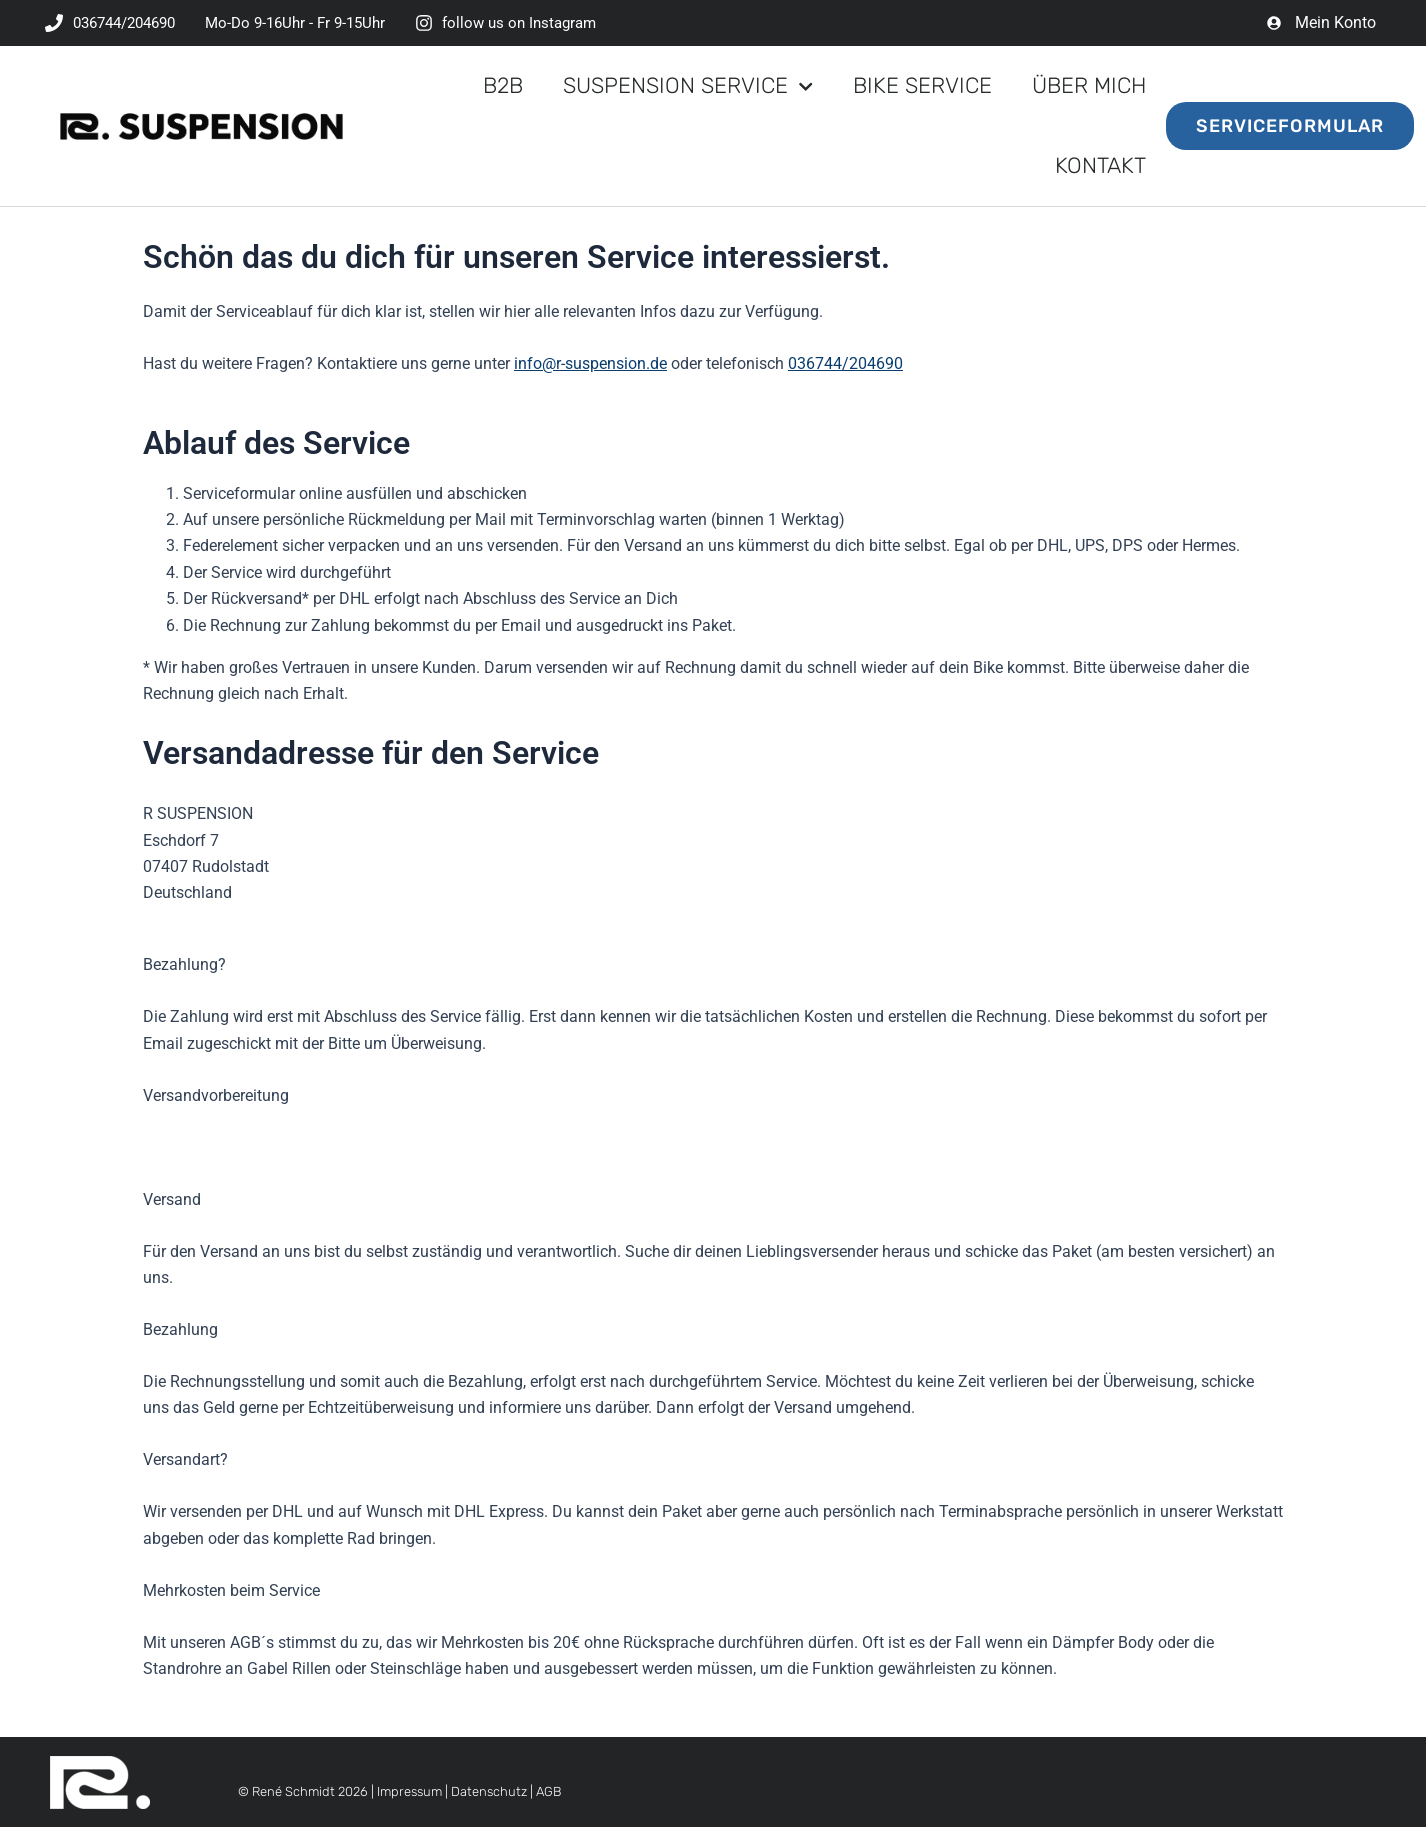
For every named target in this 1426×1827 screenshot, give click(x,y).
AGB (548, 1791)
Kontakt (1100, 165)
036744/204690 (845, 363)
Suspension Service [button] (688, 86)
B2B (503, 85)
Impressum (409, 1791)
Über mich (1089, 85)
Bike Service (922, 85)
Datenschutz (489, 1791)
